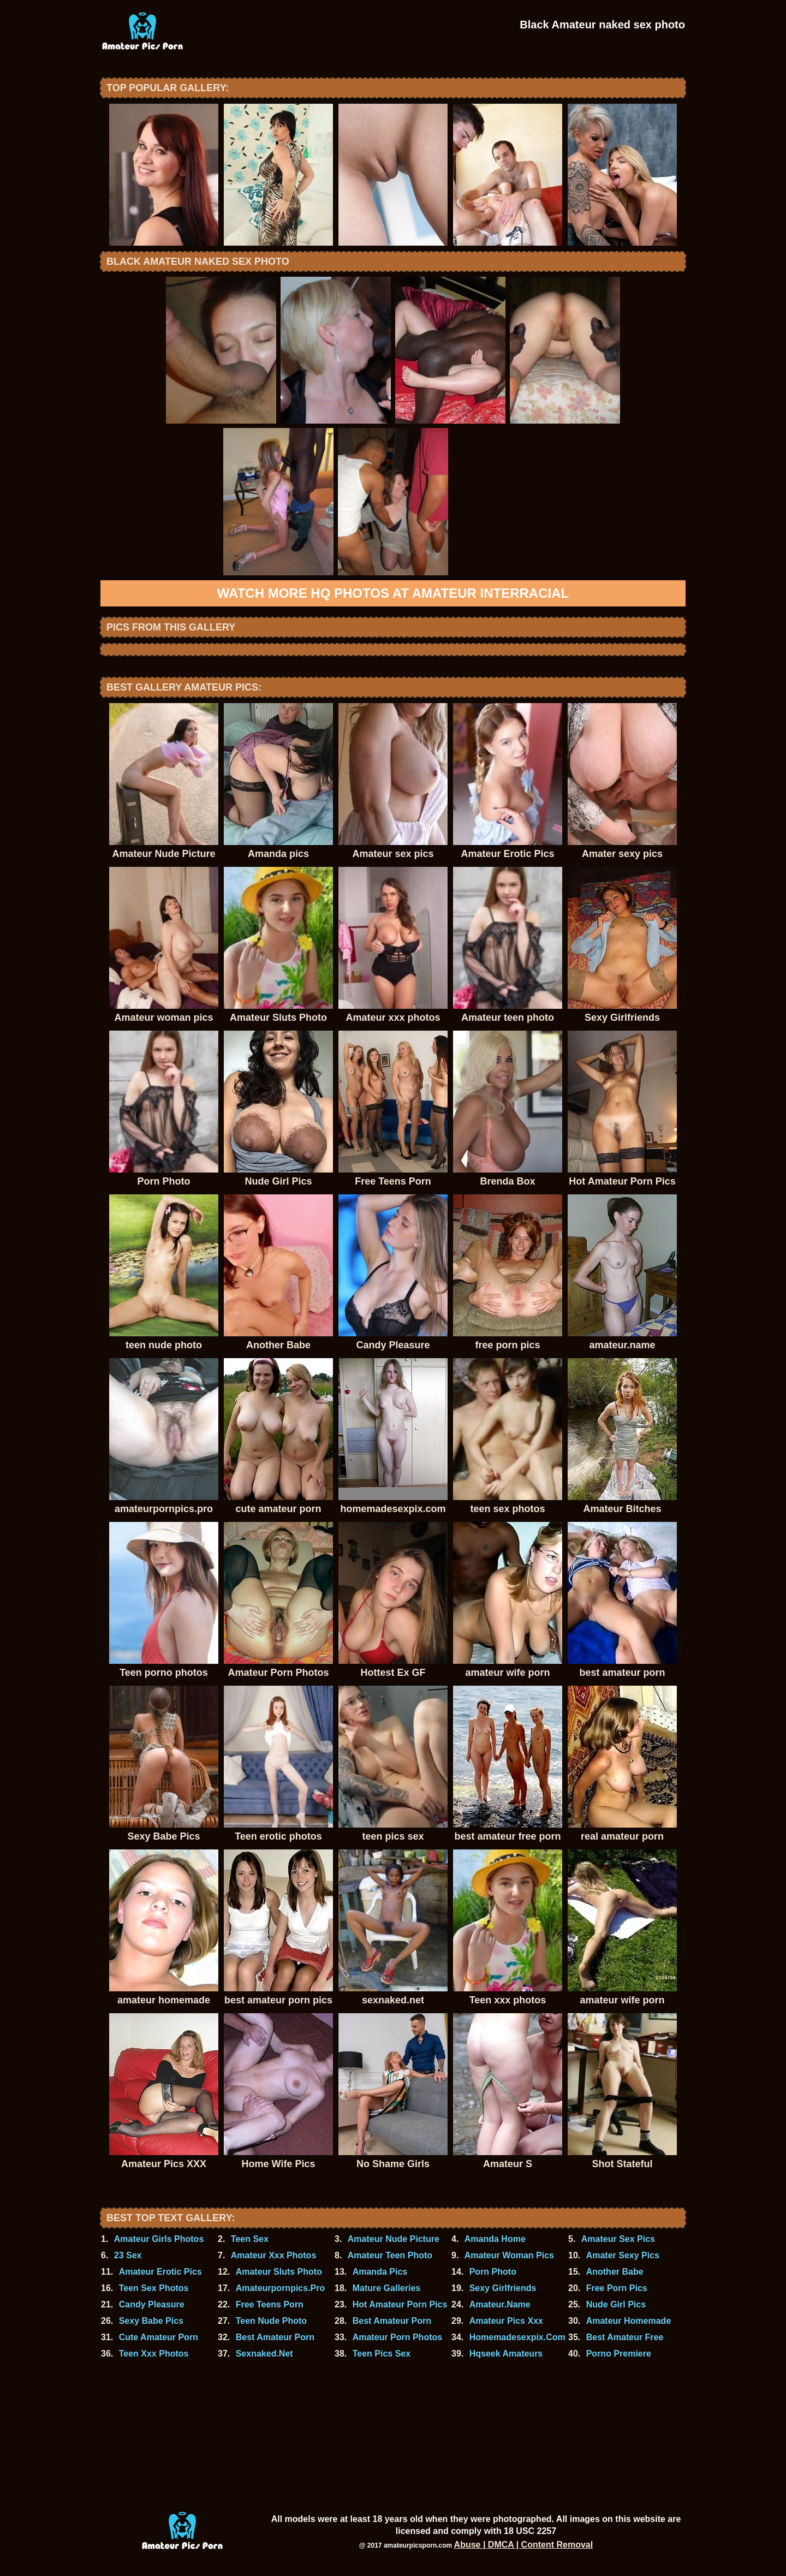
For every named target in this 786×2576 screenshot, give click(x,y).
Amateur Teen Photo (390, 2255)
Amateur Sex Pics (618, 2239)
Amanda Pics (380, 2271)
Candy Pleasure (151, 2304)
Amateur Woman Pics (509, 2255)
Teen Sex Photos (154, 2288)
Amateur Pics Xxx (506, 2320)
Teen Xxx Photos (154, 2353)
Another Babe (615, 2271)
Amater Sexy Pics (622, 2255)
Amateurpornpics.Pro (280, 2288)
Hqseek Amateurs (506, 2353)
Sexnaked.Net (264, 2353)
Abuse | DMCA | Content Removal (523, 2544)
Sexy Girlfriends (503, 2288)
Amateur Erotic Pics (160, 2271)
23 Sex (128, 2255)
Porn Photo (492, 2271)
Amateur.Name (500, 2304)
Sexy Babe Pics (151, 2320)
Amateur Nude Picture (393, 2239)
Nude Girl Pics (616, 2304)
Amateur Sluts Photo (279, 2271)
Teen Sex (250, 2239)
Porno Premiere (618, 2353)
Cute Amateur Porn (158, 2337)
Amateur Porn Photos (397, 2337)
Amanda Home (495, 2239)
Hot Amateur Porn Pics (400, 2304)
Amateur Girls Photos (159, 2239)
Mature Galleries (387, 2288)
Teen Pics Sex (381, 2353)
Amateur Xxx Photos (273, 2255)
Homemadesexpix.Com (517, 2337)
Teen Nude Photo (271, 2320)
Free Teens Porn (269, 2304)
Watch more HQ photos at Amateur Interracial (393, 593)
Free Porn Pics (616, 2288)
